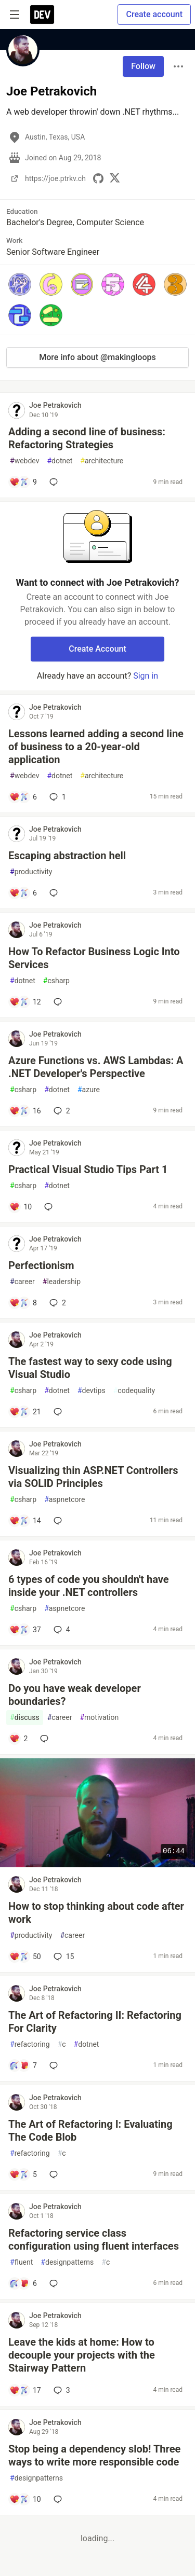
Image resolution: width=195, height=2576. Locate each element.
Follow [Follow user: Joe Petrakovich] (143, 66)
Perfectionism (41, 1265)
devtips (91, 1390)
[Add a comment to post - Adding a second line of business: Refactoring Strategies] (23, 482)
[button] (19, 284)
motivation (99, 1717)
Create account (154, 14)
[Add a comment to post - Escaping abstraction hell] (23, 893)
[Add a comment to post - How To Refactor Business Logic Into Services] (25, 1002)
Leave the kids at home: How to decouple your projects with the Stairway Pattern (81, 2355)
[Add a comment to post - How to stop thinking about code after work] (25, 1956)
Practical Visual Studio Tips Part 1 (88, 1169)
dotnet (59, 461)
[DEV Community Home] (42, 14)
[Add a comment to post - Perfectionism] (23, 1302)
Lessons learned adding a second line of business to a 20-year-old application (96, 746)
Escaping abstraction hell (67, 855)
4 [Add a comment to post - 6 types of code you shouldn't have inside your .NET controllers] (60, 1629)
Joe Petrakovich (55, 405)
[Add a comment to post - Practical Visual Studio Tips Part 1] (20, 1206)
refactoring (30, 2044)
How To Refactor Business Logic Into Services (94, 958)
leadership (62, 1281)
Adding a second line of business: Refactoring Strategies (86, 438)
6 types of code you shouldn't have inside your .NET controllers (88, 1586)
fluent (21, 2262)
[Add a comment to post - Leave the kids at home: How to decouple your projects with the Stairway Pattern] (25, 2390)
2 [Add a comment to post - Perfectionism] (56, 1303)
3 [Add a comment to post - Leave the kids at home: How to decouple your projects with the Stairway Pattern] (60, 2390)
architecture (101, 461)
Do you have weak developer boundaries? (74, 1694)
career (22, 1281)
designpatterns (67, 2262)
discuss (25, 1717)
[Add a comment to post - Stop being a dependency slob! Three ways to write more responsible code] (25, 2499)
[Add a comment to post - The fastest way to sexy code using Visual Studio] (25, 1411)
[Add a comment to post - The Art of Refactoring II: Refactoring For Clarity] (23, 2065)
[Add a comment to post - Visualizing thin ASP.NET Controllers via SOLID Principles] (25, 1520)
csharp (56, 980)
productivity (31, 871)
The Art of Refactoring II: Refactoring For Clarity (94, 2021)
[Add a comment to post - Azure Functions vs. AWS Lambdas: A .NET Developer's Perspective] (25, 1110)
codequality (134, 1390)
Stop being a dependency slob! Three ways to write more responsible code (94, 2455)
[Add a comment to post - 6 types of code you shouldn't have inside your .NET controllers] (25, 1629)
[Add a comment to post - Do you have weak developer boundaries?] (18, 1738)
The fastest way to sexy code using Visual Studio (90, 1368)
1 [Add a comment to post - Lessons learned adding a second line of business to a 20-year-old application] (56, 797)
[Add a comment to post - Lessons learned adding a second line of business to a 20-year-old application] (23, 797)
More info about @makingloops (97, 357)
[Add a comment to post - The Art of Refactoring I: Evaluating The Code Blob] (23, 2174)
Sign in (145, 676)
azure (88, 1089)
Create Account (97, 649)
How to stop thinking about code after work (96, 1912)
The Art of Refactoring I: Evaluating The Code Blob (90, 2130)
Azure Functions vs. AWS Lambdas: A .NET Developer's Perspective (96, 1067)
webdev (24, 461)
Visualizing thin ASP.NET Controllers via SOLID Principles (93, 1477)
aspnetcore (64, 1499)
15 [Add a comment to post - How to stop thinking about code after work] (62, 1956)
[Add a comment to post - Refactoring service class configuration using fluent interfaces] (23, 2283)
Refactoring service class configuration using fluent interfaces (93, 2239)
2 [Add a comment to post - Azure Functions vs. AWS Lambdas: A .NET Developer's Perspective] (60, 1111)
